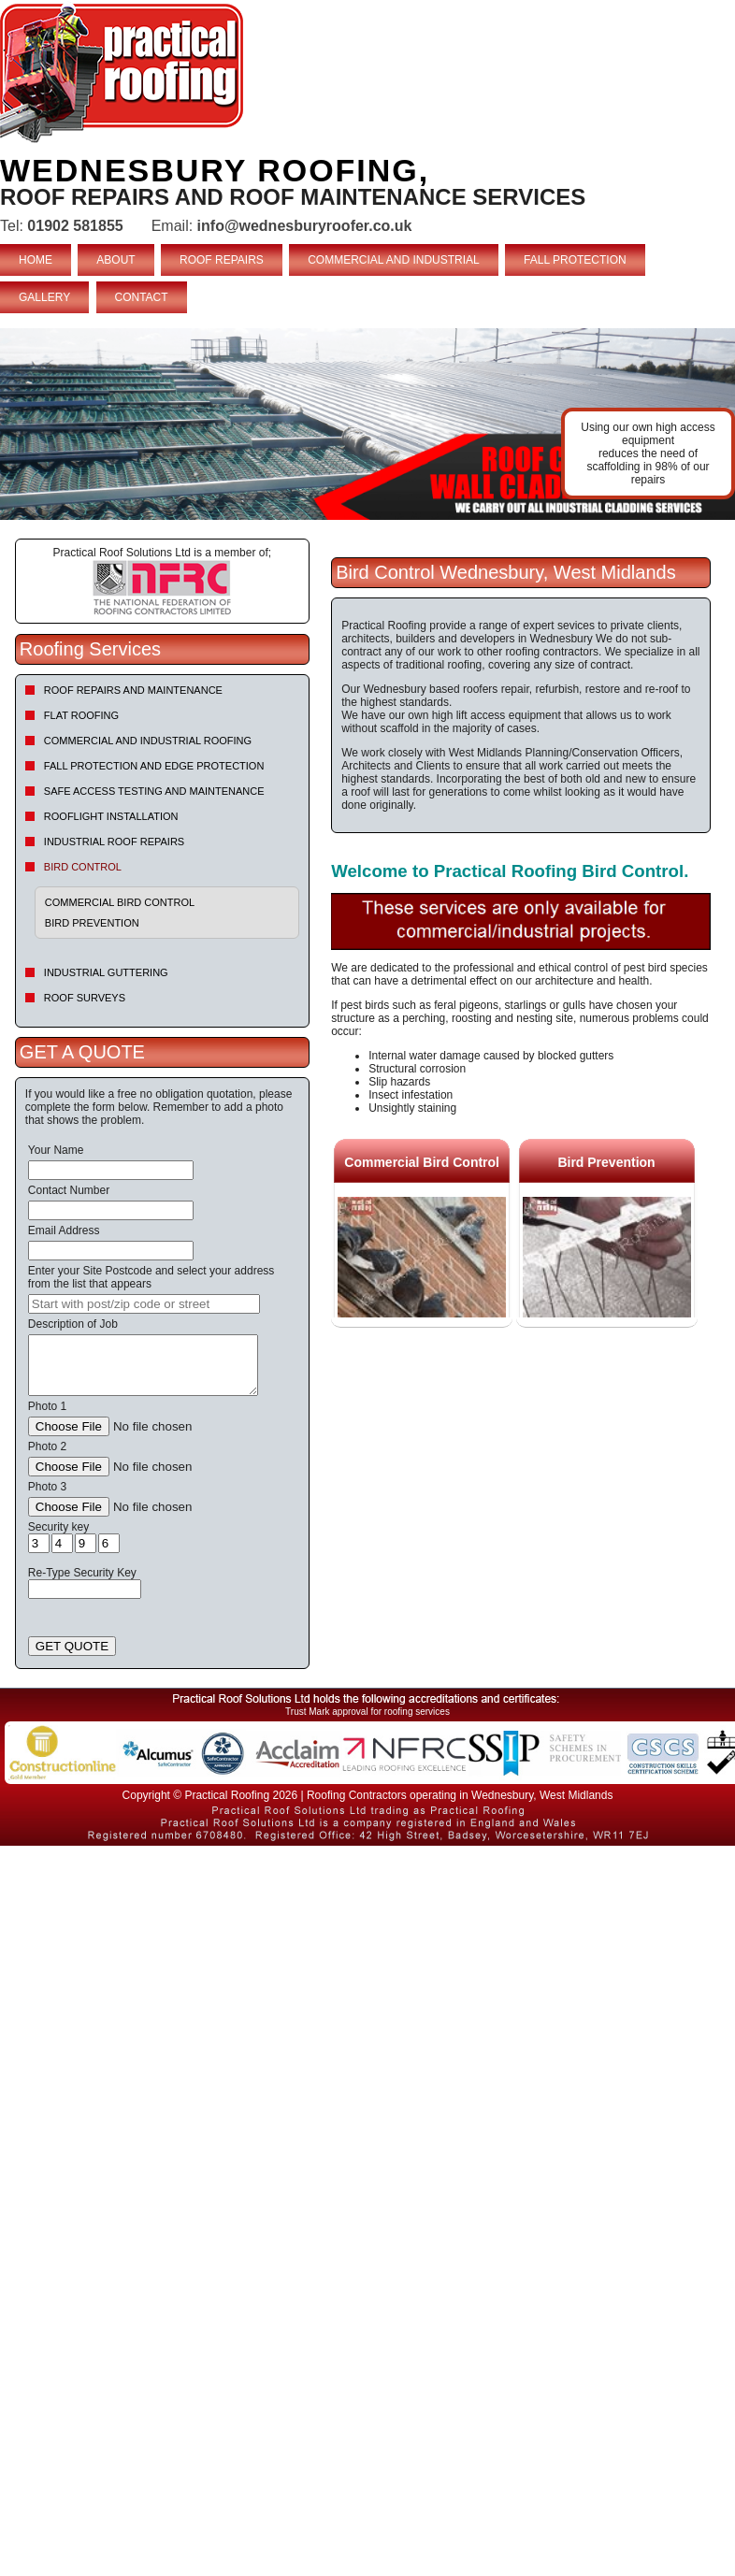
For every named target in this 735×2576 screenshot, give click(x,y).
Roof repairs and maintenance (133, 690)
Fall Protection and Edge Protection (154, 765)
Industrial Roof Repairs (114, 841)
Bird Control (83, 866)
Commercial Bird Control (120, 902)
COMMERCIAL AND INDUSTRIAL (394, 259)
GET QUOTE (72, 1646)
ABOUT (115, 259)
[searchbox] (144, 1304)
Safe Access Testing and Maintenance (154, 791)
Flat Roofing (81, 715)
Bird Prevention (92, 922)
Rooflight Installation (111, 816)
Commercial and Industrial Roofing (148, 740)
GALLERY (44, 297)
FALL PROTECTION (575, 259)
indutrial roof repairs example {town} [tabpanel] (367, 424)
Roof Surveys (84, 997)
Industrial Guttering (106, 972)
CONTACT (141, 297)
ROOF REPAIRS (222, 259)
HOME (35, 259)
